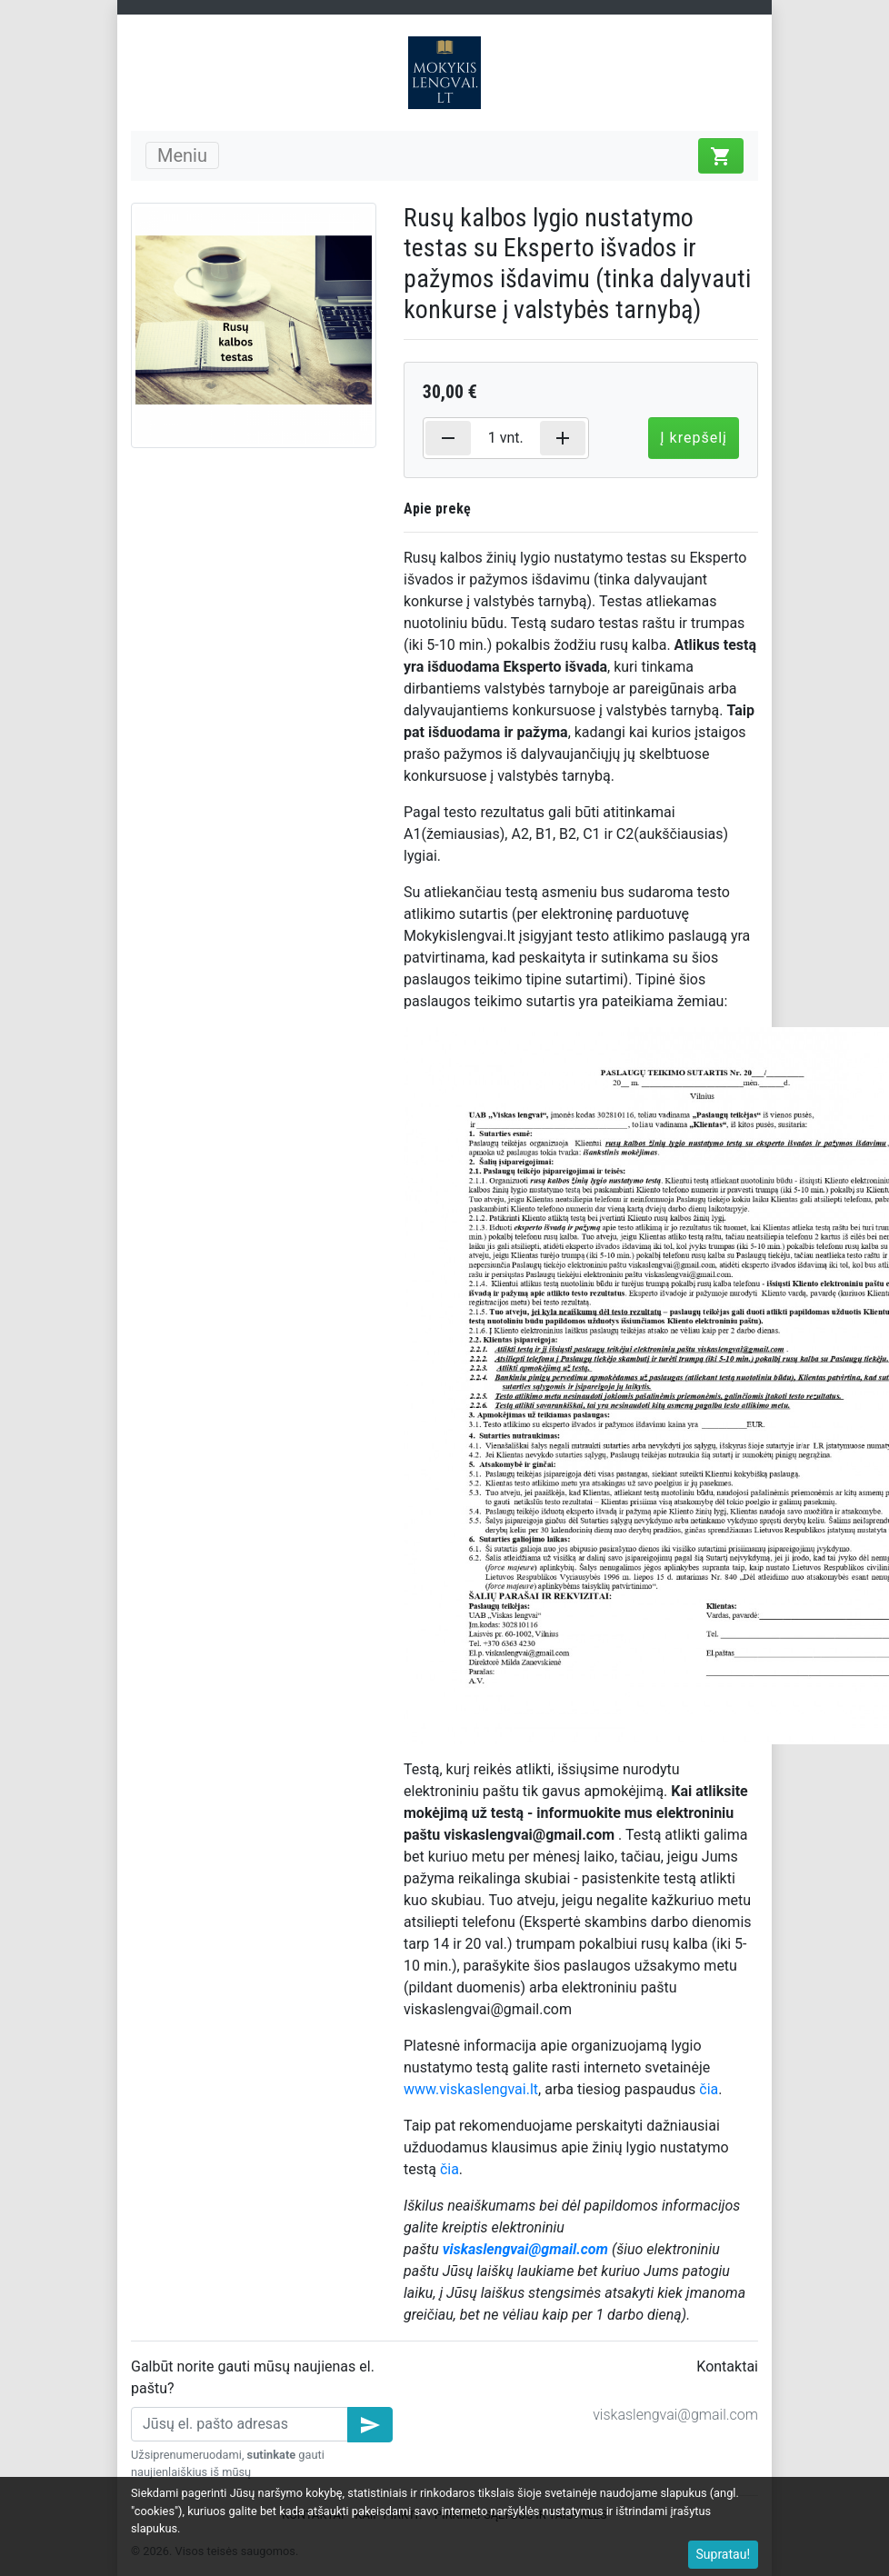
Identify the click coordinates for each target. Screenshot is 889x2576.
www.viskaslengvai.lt (471, 2089)
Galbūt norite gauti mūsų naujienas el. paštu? (253, 2377)
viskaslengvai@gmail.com (675, 2414)
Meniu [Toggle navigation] (182, 155)
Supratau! (723, 2554)
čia (708, 2089)
